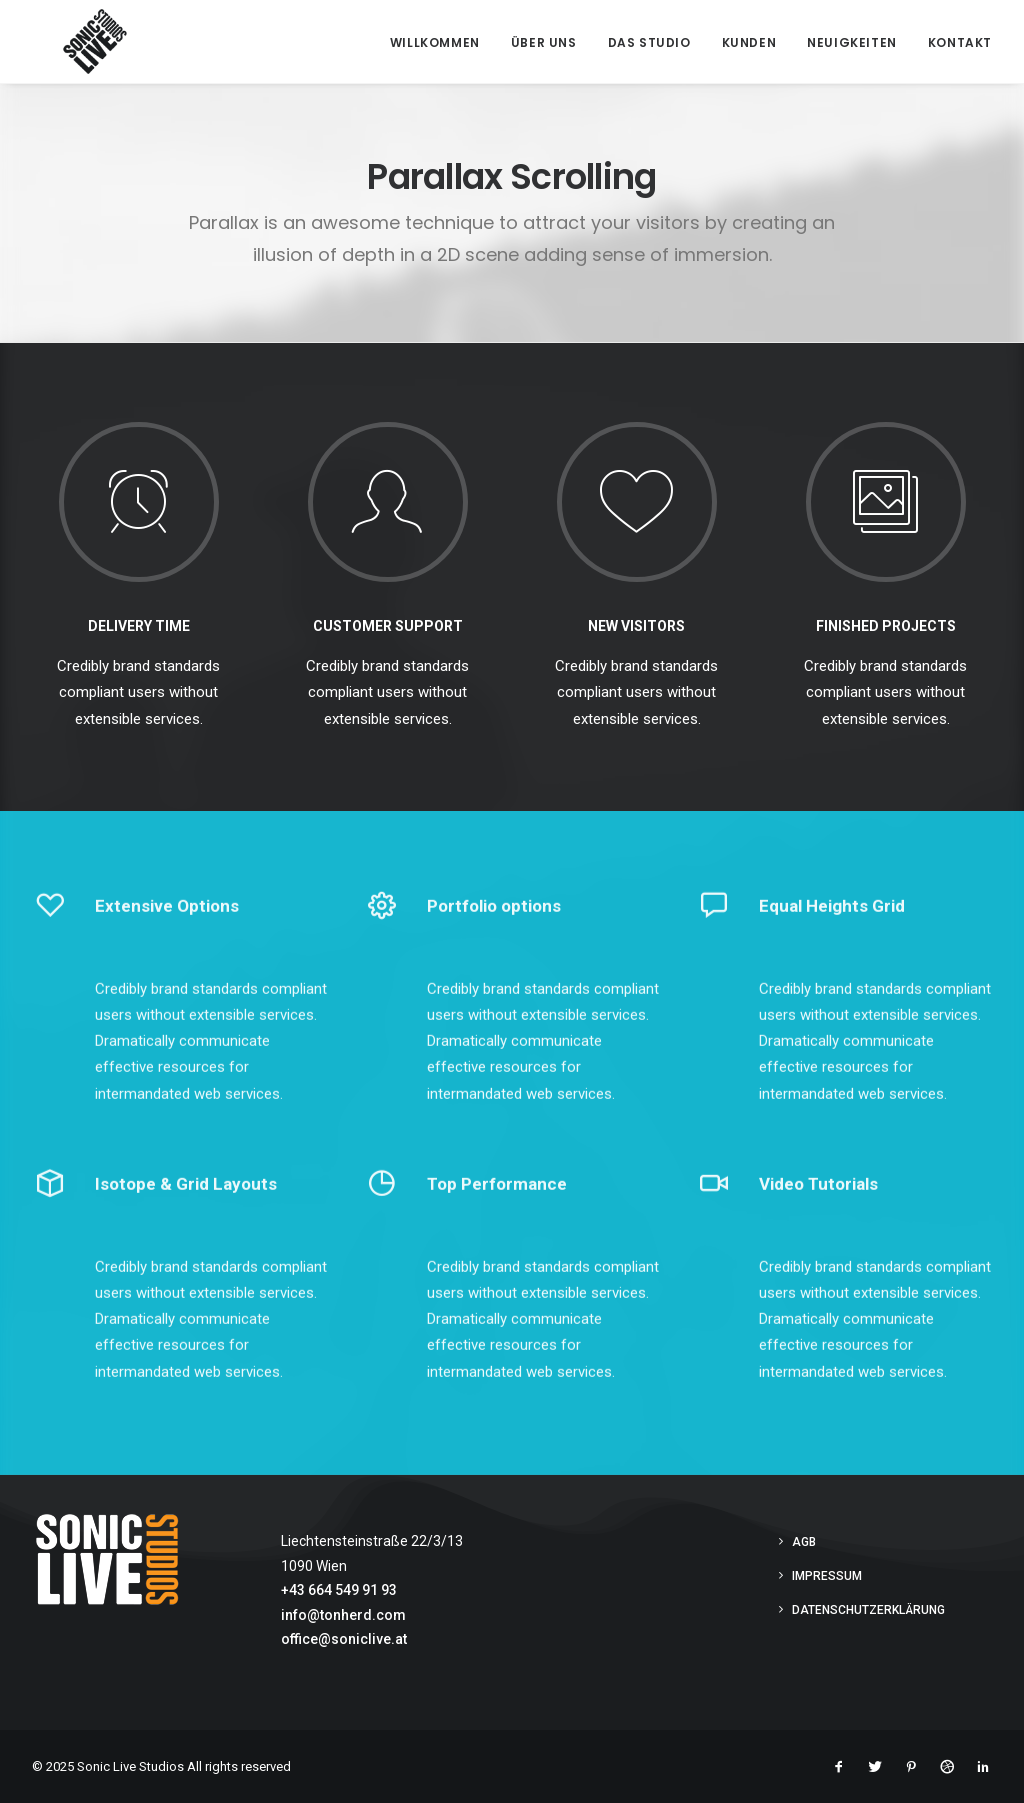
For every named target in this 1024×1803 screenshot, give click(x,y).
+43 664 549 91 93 (339, 1590)
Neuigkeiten (852, 42)
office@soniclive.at (344, 1639)
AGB (804, 1542)
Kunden (749, 42)
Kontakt (960, 42)
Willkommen (435, 42)
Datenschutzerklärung (868, 1610)
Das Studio (649, 42)
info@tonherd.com (343, 1615)
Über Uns (544, 42)
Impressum (827, 1576)
